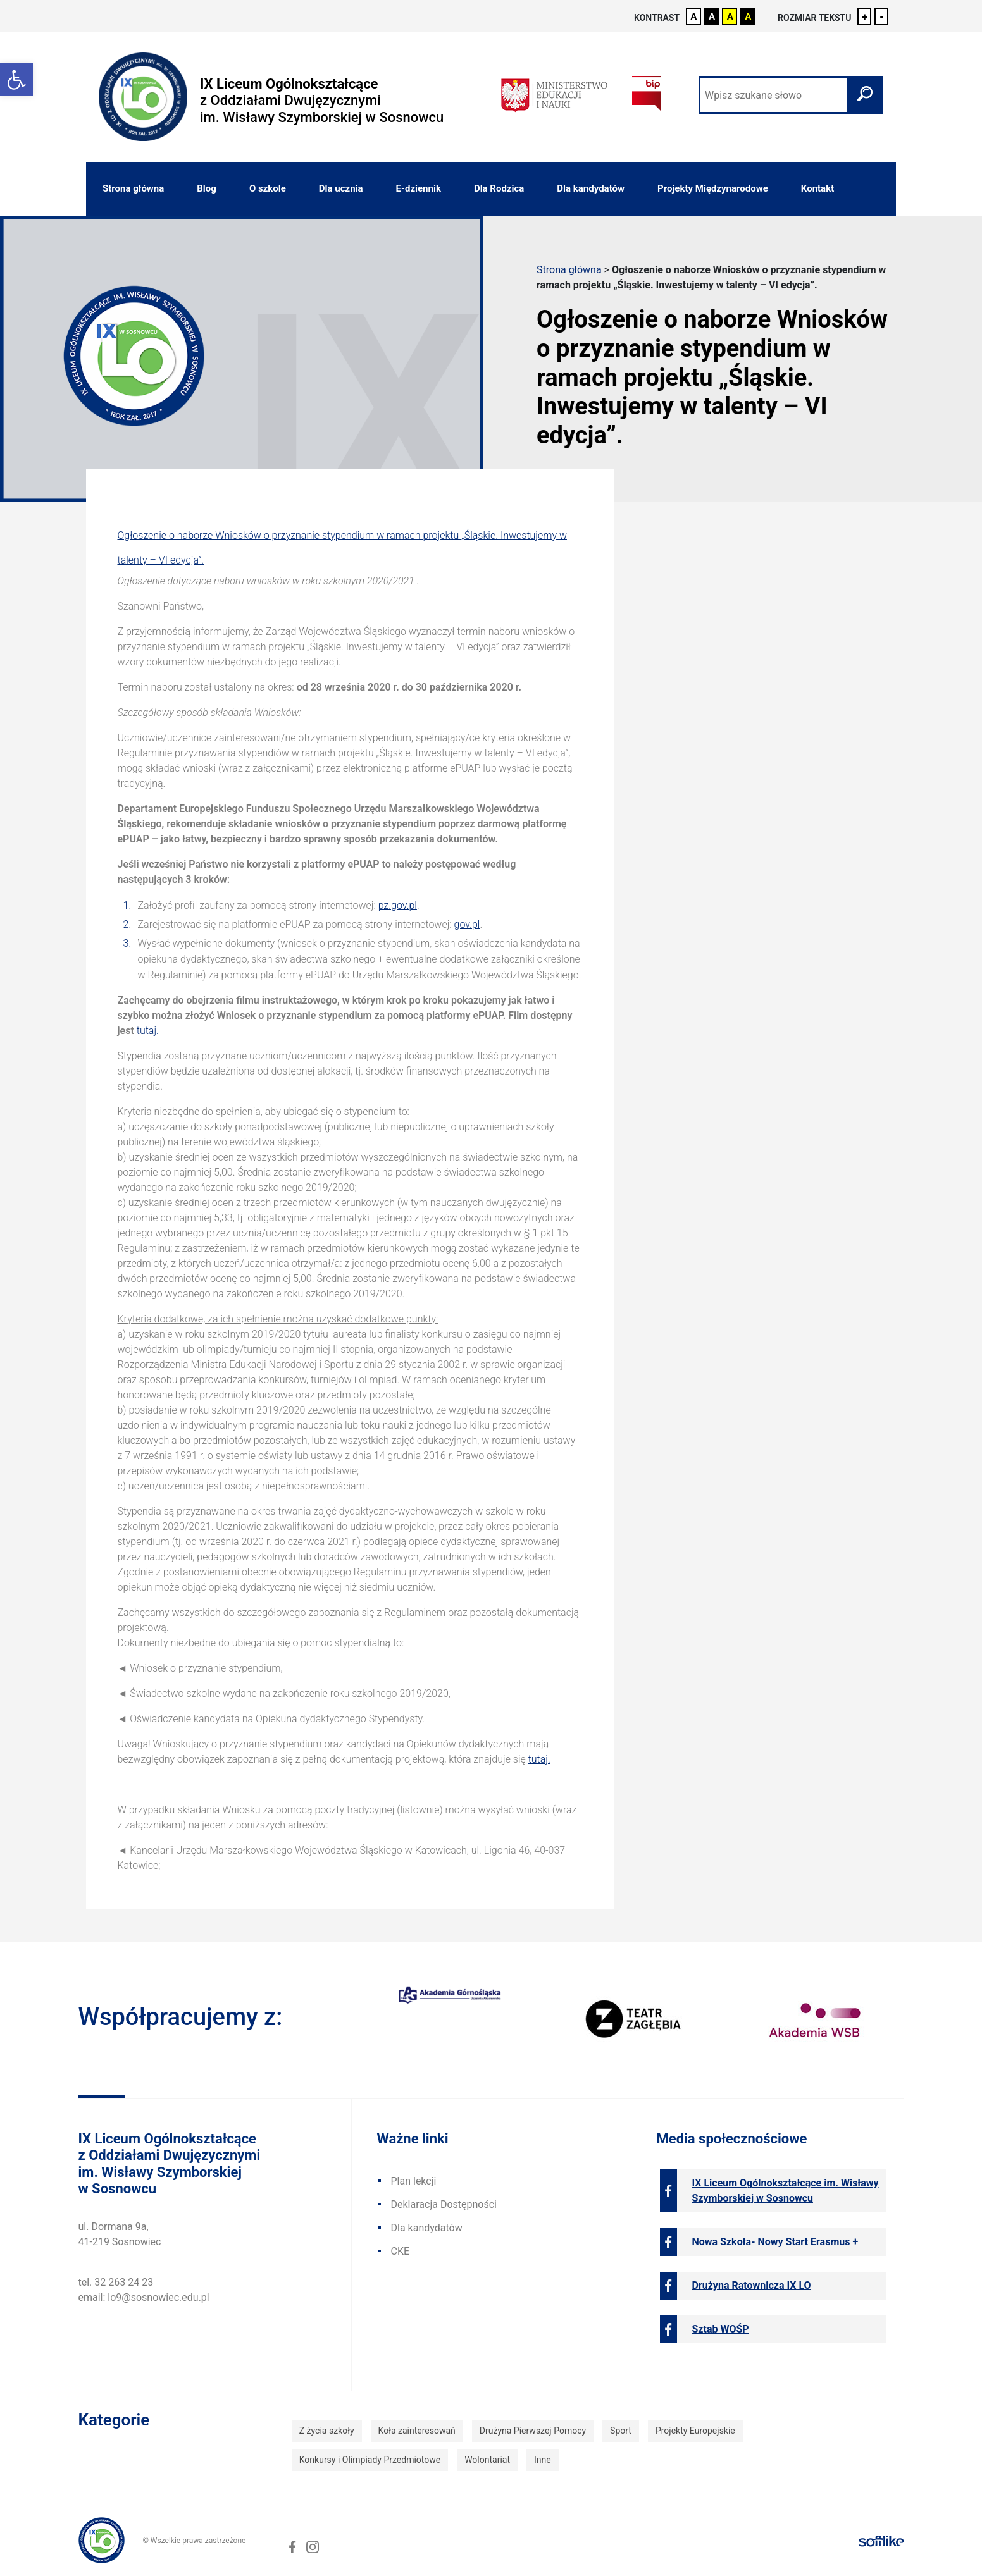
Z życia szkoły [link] (326, 2430)
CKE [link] (400, 2251)
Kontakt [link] (817, 188)
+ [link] (864, 17)
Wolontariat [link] (487, 2460)
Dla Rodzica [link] (499, 188)
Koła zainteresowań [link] (417, 2430)
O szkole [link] (267, 188)
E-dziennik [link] (418, 188)
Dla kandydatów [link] (591, 188)
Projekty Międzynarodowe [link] (712, 188)
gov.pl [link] (467, 924)
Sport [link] (620, 2430)
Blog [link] (206, 188)
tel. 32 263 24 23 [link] (116, 2282)
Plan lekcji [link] (414, 2181)
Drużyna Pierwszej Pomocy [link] (533, 2430)
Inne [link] (542, 2460)
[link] (16, 79)
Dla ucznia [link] (341, 188)
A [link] (693, 17)
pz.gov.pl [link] (397, 905)
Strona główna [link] (133, 188)
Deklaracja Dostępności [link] (444, 2204)
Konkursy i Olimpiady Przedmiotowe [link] (369, 2460)
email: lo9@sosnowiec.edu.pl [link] (143, 2297)
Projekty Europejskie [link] (695, 2430)
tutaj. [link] (148, 1031)
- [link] (881, 17)
